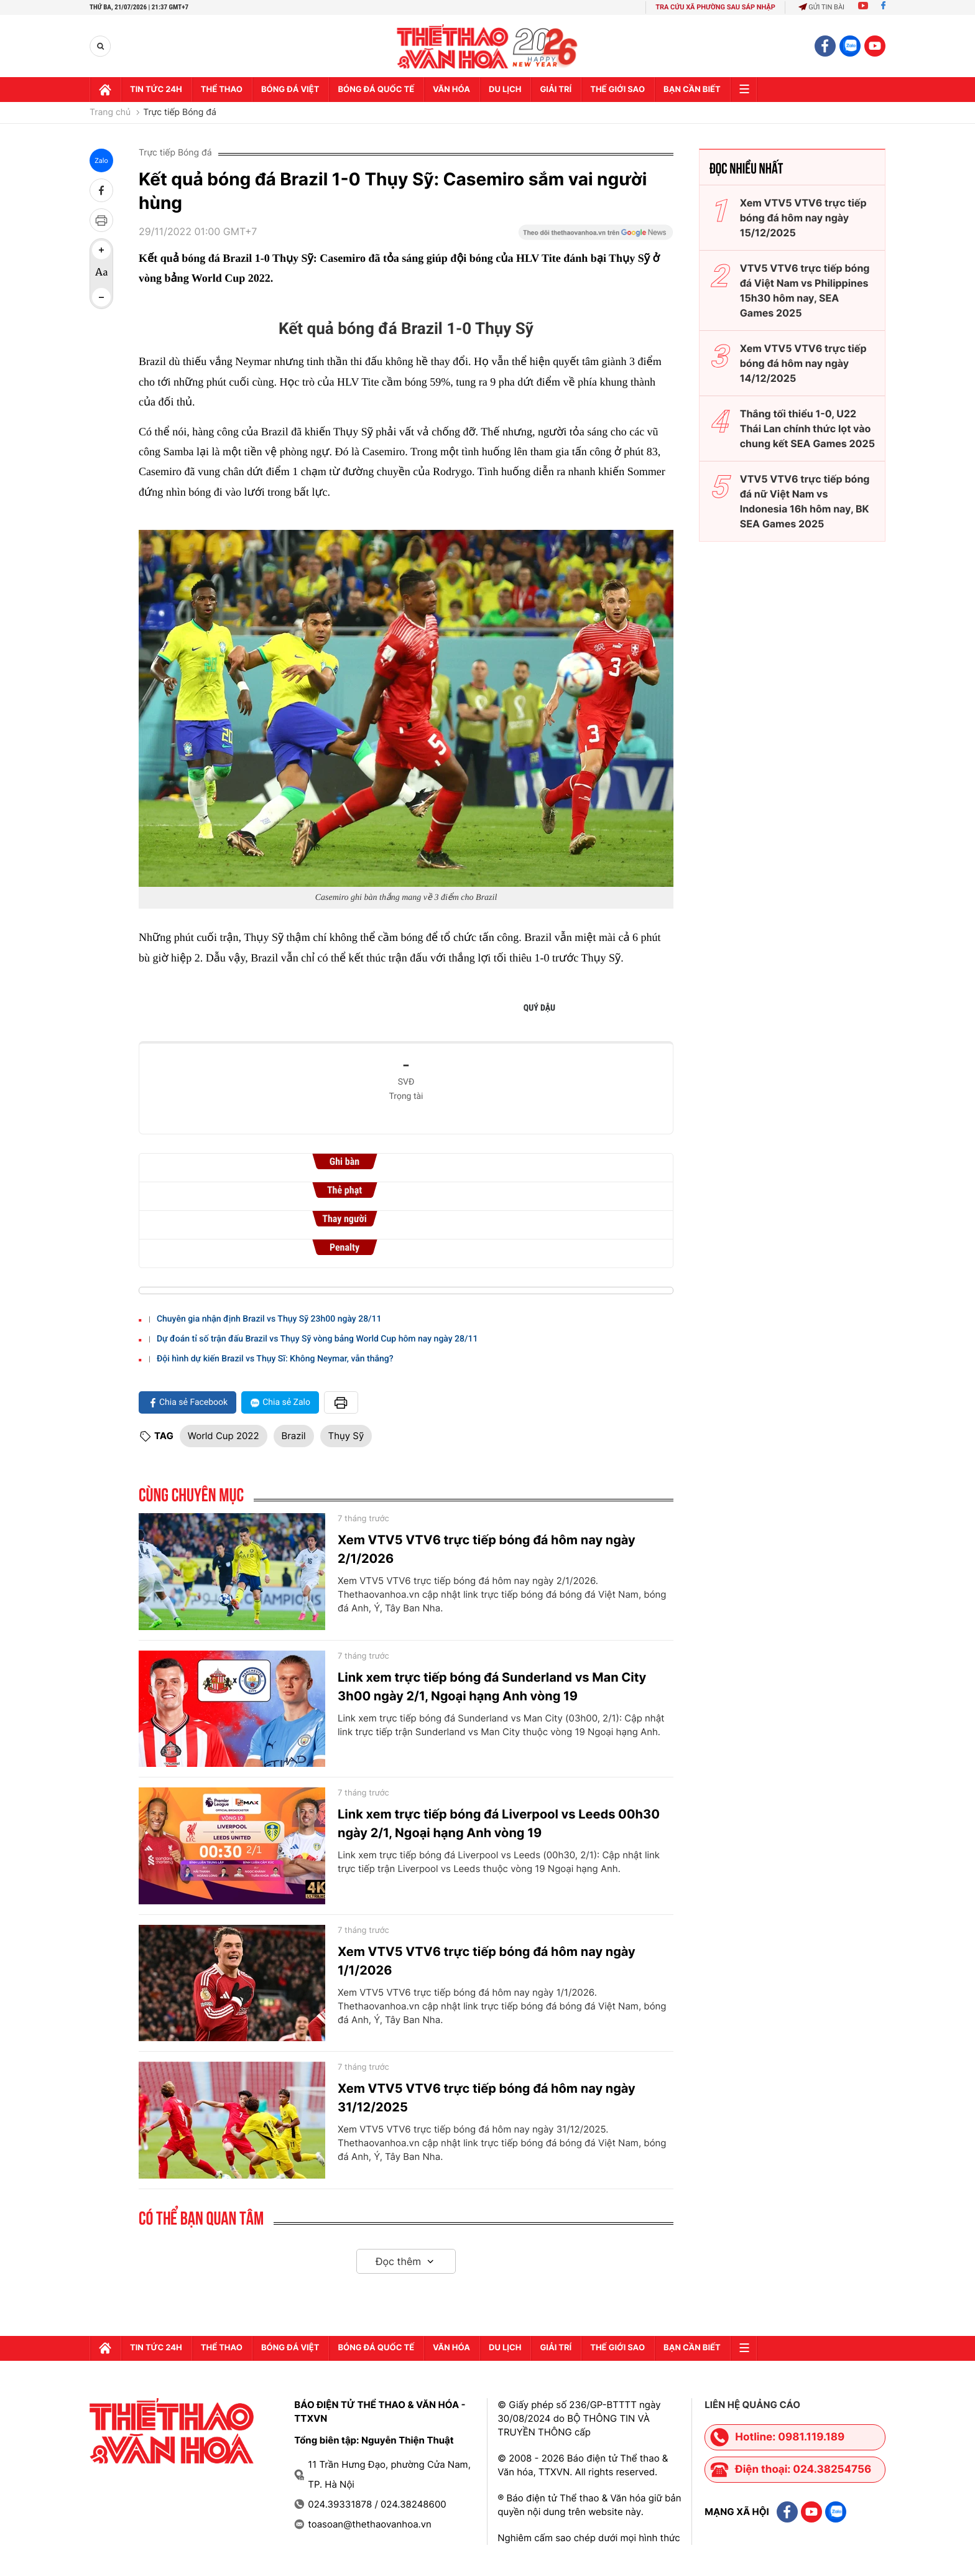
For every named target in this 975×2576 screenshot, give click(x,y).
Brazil (294, 1436)
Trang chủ (110, 112)
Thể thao (222, 90)
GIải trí (555, 90)
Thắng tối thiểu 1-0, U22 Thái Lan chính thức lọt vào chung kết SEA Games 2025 (807, 428)
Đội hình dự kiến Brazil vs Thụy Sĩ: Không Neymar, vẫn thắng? (275, 1359)
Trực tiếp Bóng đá (179, 112)
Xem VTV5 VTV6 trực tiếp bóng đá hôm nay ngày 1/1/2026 (486, 1961)
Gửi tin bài (821, 7)
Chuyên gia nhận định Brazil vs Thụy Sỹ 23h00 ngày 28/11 (269, 1319)
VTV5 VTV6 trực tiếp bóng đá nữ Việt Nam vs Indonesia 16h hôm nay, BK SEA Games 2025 (805, 501)
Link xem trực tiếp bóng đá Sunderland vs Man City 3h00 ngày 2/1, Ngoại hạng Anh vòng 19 (492, 1686)
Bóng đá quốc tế (376, 90)
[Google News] (595, 236)
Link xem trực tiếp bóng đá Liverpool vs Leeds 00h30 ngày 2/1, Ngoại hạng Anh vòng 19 (499, 1823)
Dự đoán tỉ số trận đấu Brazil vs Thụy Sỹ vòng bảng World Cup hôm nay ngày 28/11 (317, 1339)
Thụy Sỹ (346, 1436)
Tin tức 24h (156, 90)
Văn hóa (451, 90)
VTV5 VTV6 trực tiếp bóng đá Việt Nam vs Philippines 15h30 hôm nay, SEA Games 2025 (805, 290)
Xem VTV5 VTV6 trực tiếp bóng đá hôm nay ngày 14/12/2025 (803, 363)
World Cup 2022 (223, 1436)
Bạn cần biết (692, 90)
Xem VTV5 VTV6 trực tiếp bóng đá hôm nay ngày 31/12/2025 (486, 2098)
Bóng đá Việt (290, 90)
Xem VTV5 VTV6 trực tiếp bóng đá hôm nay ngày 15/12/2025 (803, 218)
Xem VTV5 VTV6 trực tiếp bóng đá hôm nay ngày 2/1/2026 (486, 1549)
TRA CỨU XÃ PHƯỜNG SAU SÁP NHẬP (715, 7)
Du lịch (505, 90)
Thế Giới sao (617, 90)
